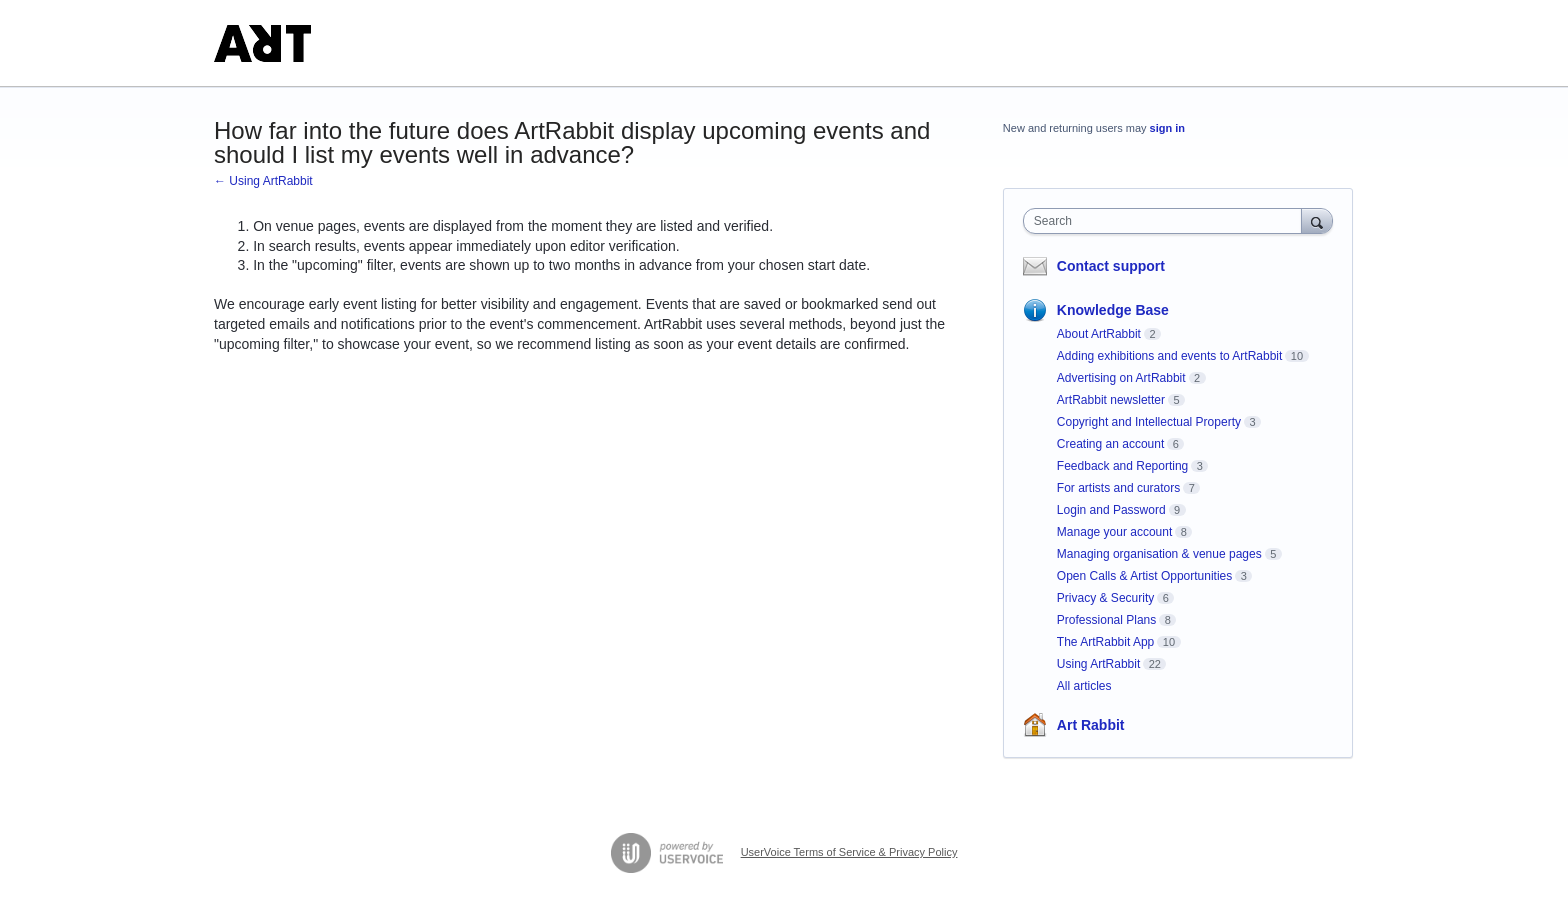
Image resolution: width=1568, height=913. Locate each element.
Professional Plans (1106, 620)
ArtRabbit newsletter (1111, 400)
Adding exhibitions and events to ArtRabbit (1169, 356)
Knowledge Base (1113, 310)
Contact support (1111, 266)
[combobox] (1167, 221)
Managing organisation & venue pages (1159, 554)
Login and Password (1111, 510)
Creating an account (1110, 444)
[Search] (1317, 220)
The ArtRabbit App (1105, 642)
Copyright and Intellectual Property (1149, 422)
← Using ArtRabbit (263, 181)
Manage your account (1114, 532)
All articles (1084, 686)
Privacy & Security (1105, 598)
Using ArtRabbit (1098, 664)
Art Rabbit (1091, 725)
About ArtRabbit (1099, 334)
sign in (1167, 128)
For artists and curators (1118, 488)
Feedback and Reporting (1122, 466)
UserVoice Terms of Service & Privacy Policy (849, 852)
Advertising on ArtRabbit (1121, 378)
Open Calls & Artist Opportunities (1144, 576)
